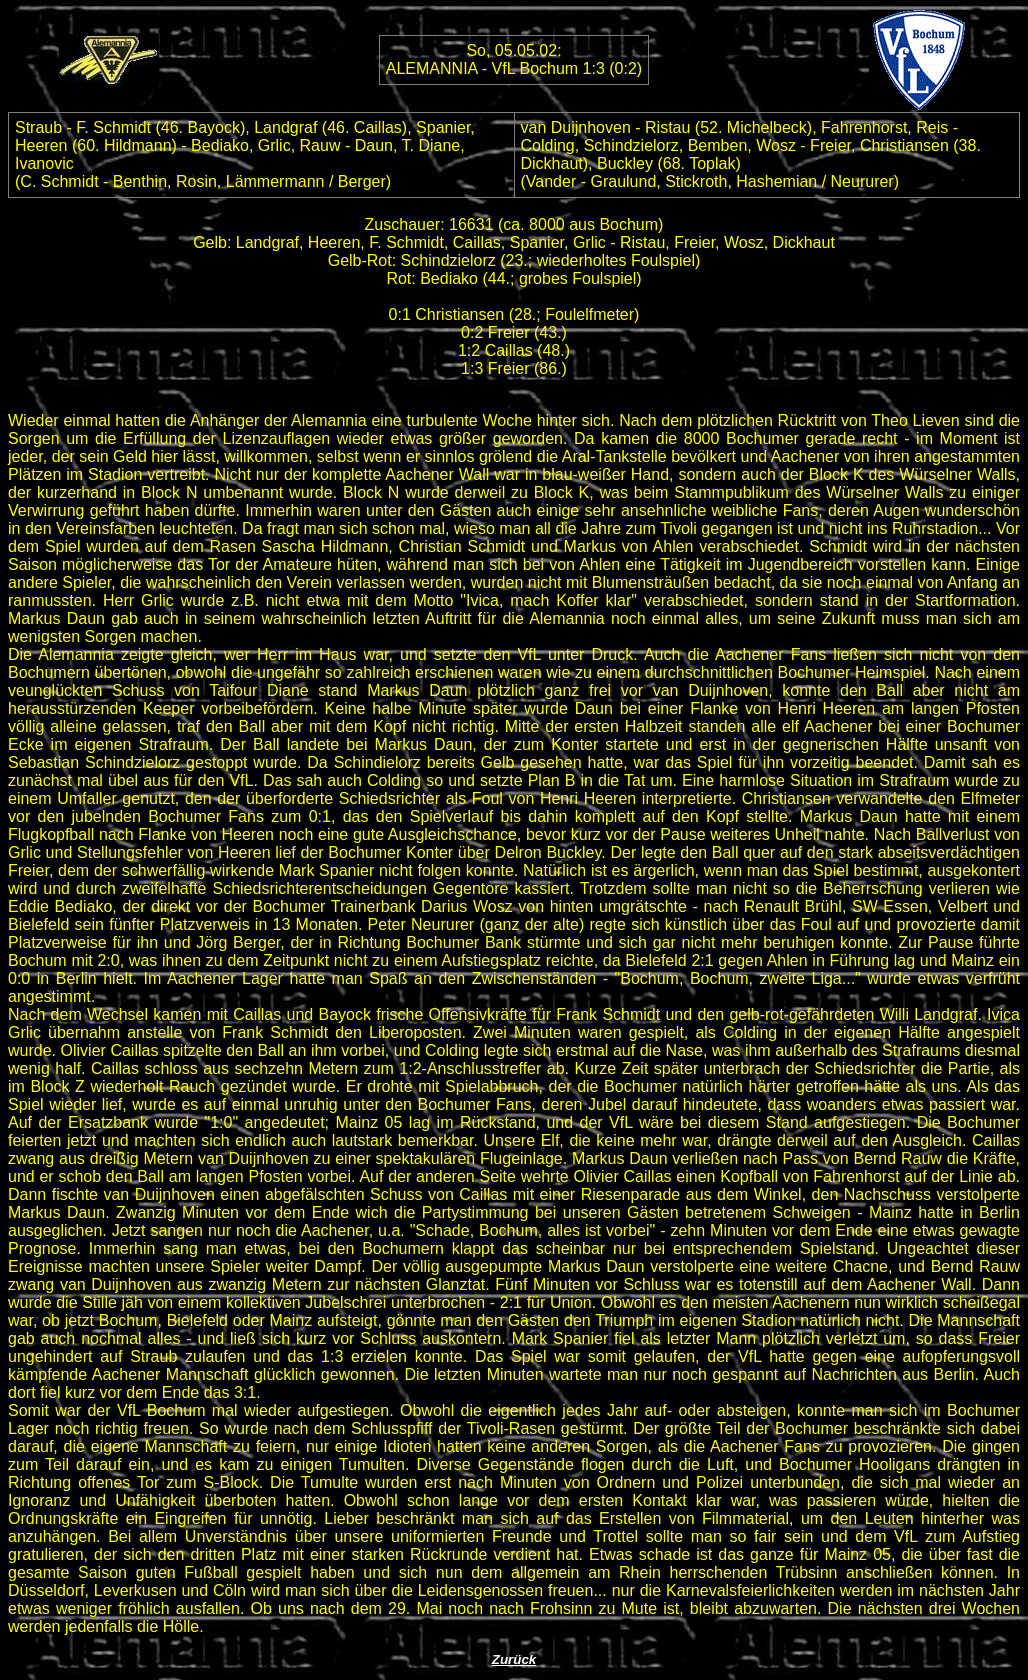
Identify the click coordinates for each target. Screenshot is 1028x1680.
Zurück (514, 1659)
